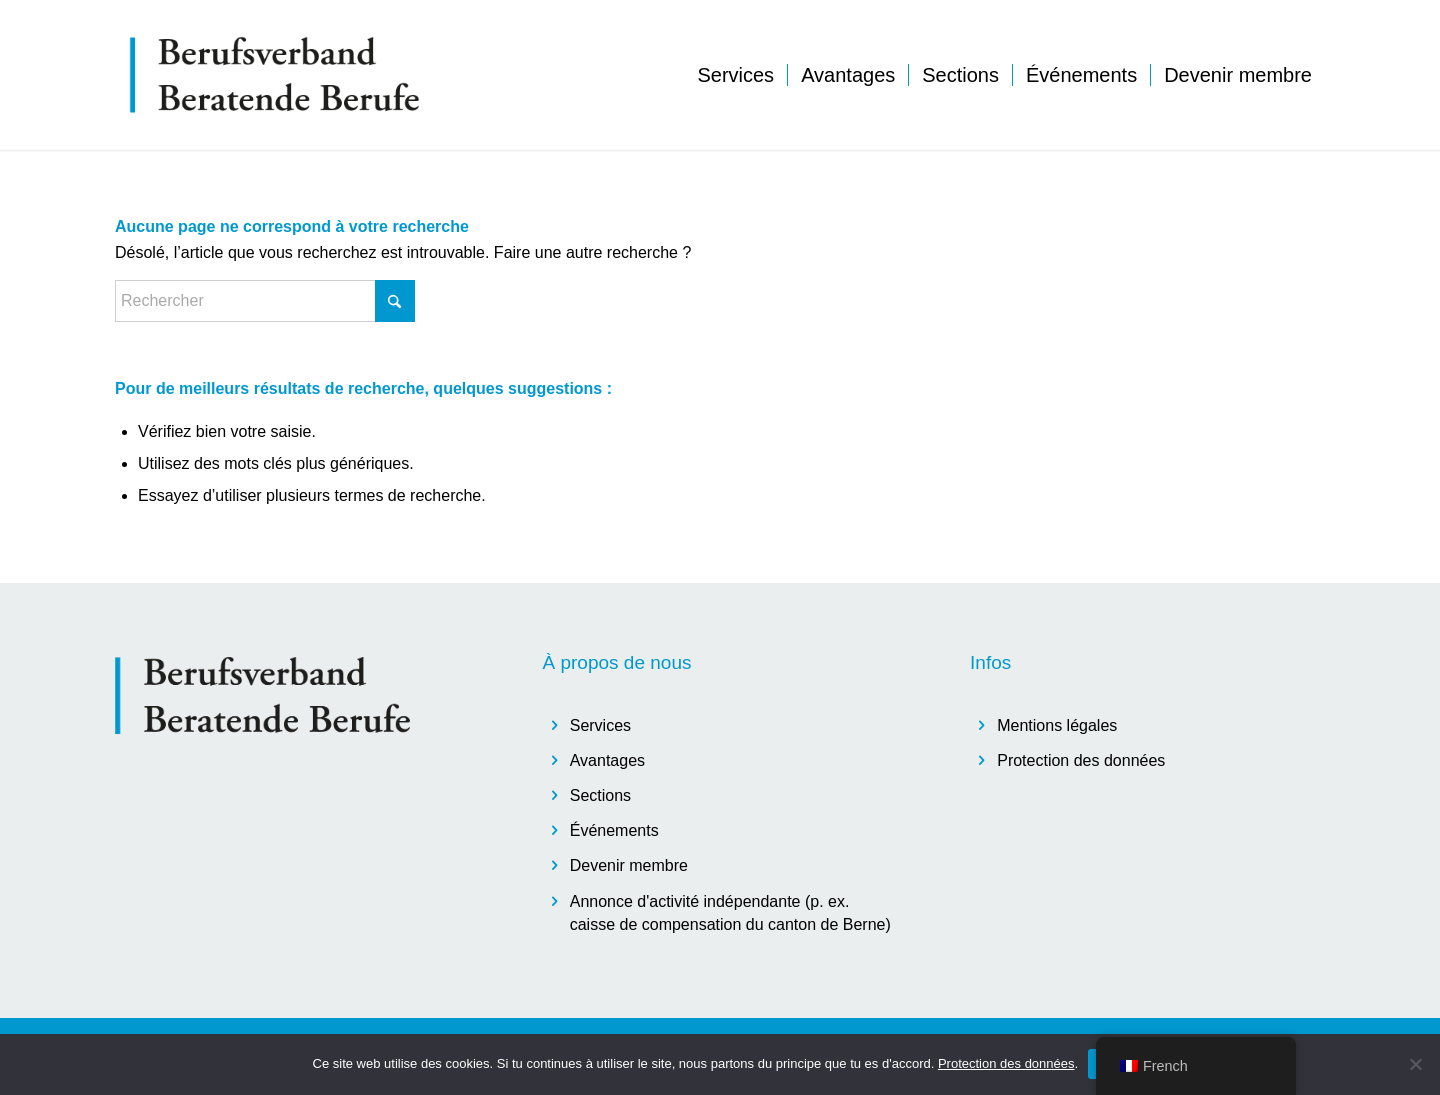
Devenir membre (629, 865)
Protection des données (1081, 760)
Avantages (607, 760)
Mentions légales (1057, 725)
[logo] (275, 75)
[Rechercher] (265, 301)
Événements (614, 830)
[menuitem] (735, 75)
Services (600, 725)
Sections (600, 795)
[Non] (1415, 1064)
